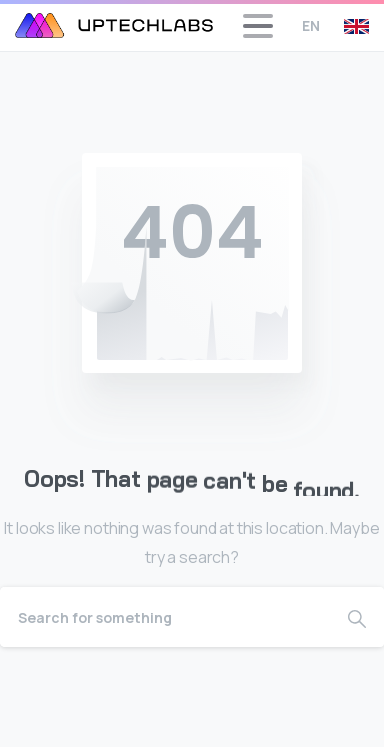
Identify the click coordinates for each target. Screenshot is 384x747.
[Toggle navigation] (258, 26)
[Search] (165, 617)
